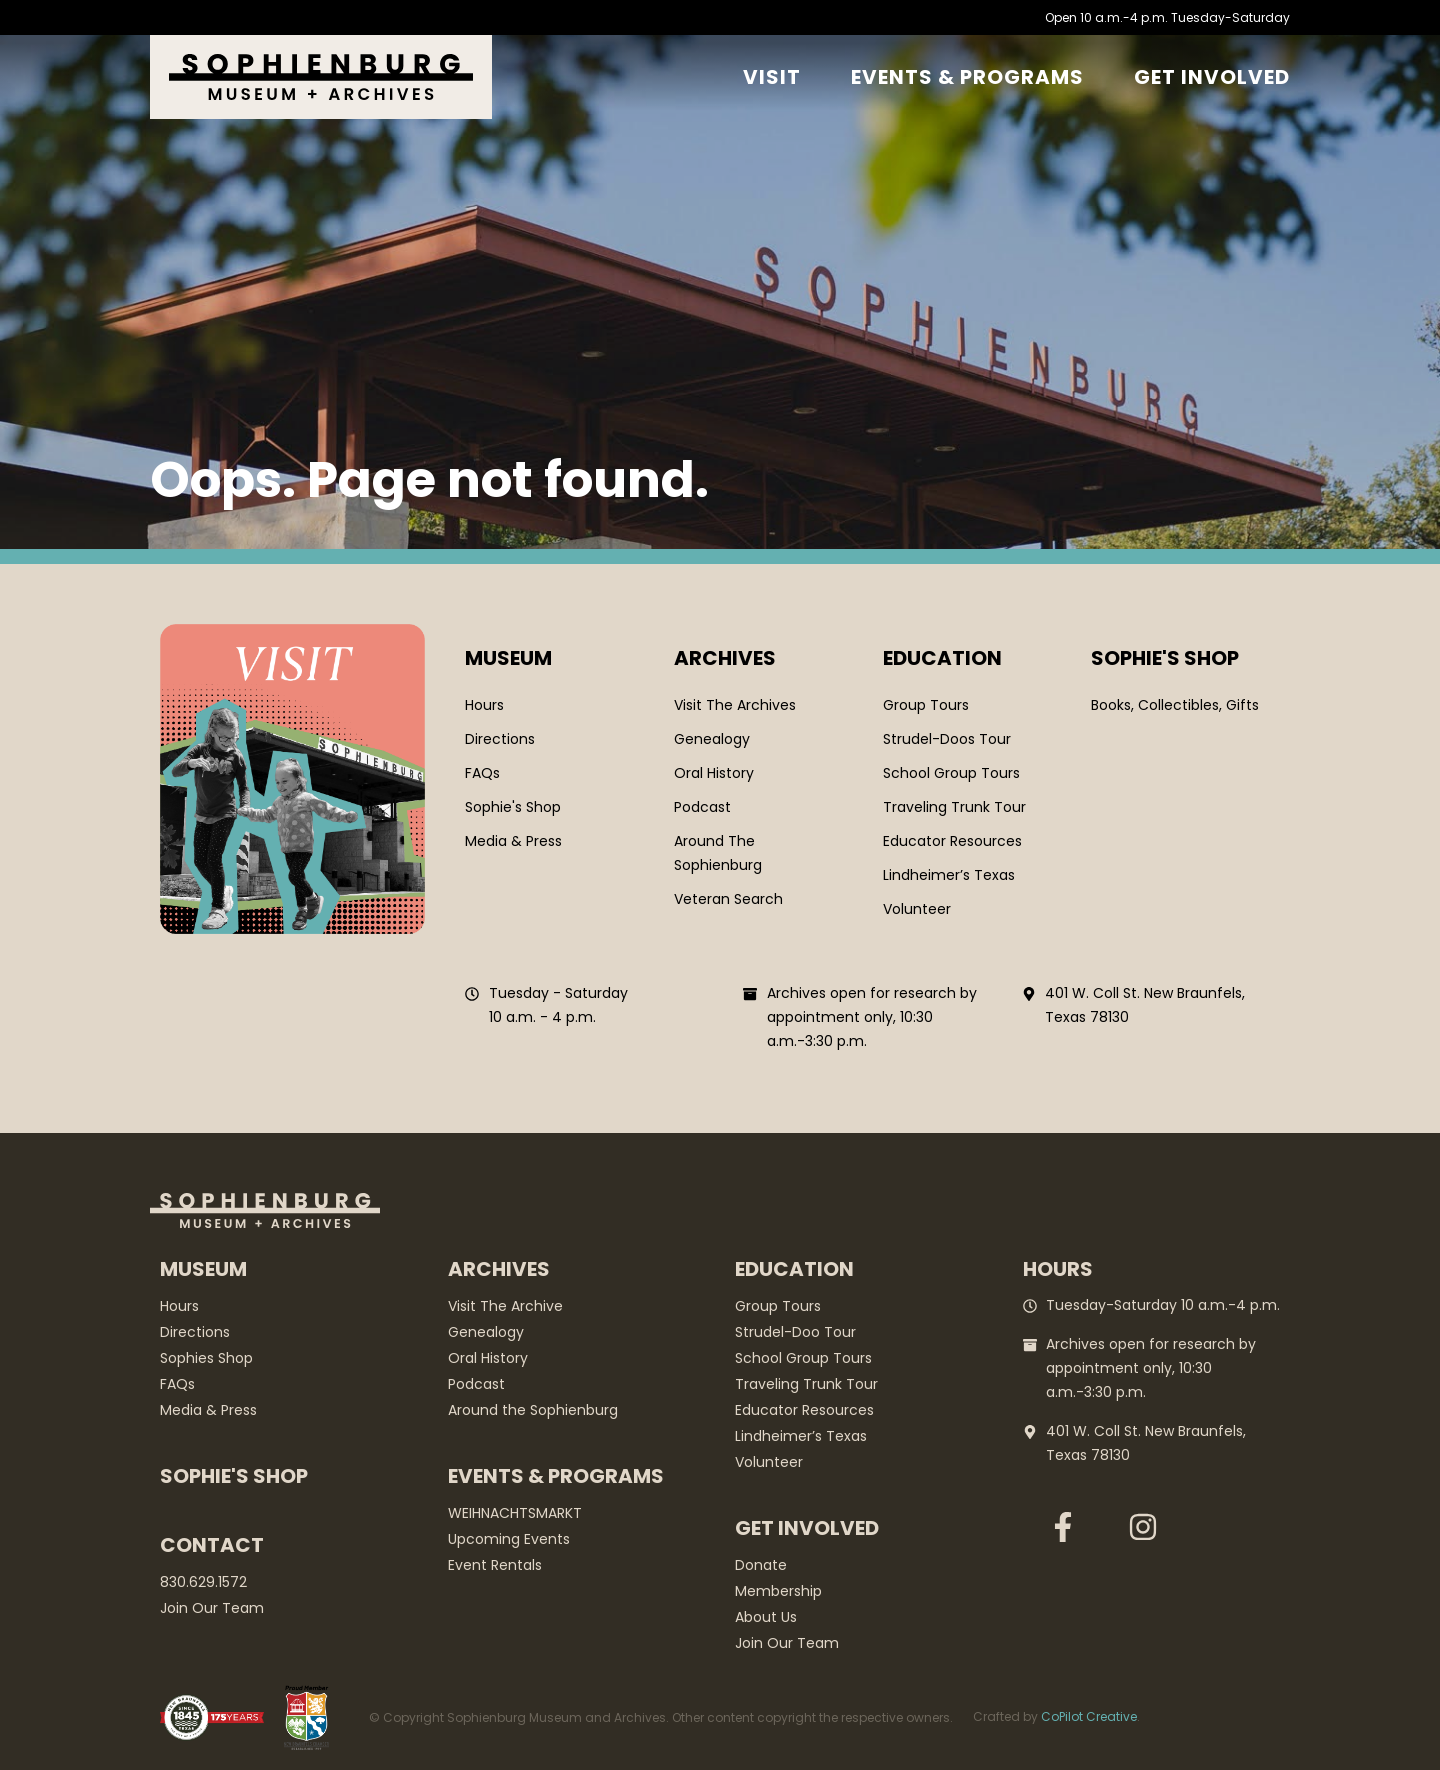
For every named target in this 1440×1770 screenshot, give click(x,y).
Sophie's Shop (234, 1476)
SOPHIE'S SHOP (1165, 658)
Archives (725, 658)
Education (942, 658)
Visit (772, 77)
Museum (508, 658)
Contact (212, 1545)
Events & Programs (967, 77)
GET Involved (1212, 77)
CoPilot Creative (1089, 1716)
